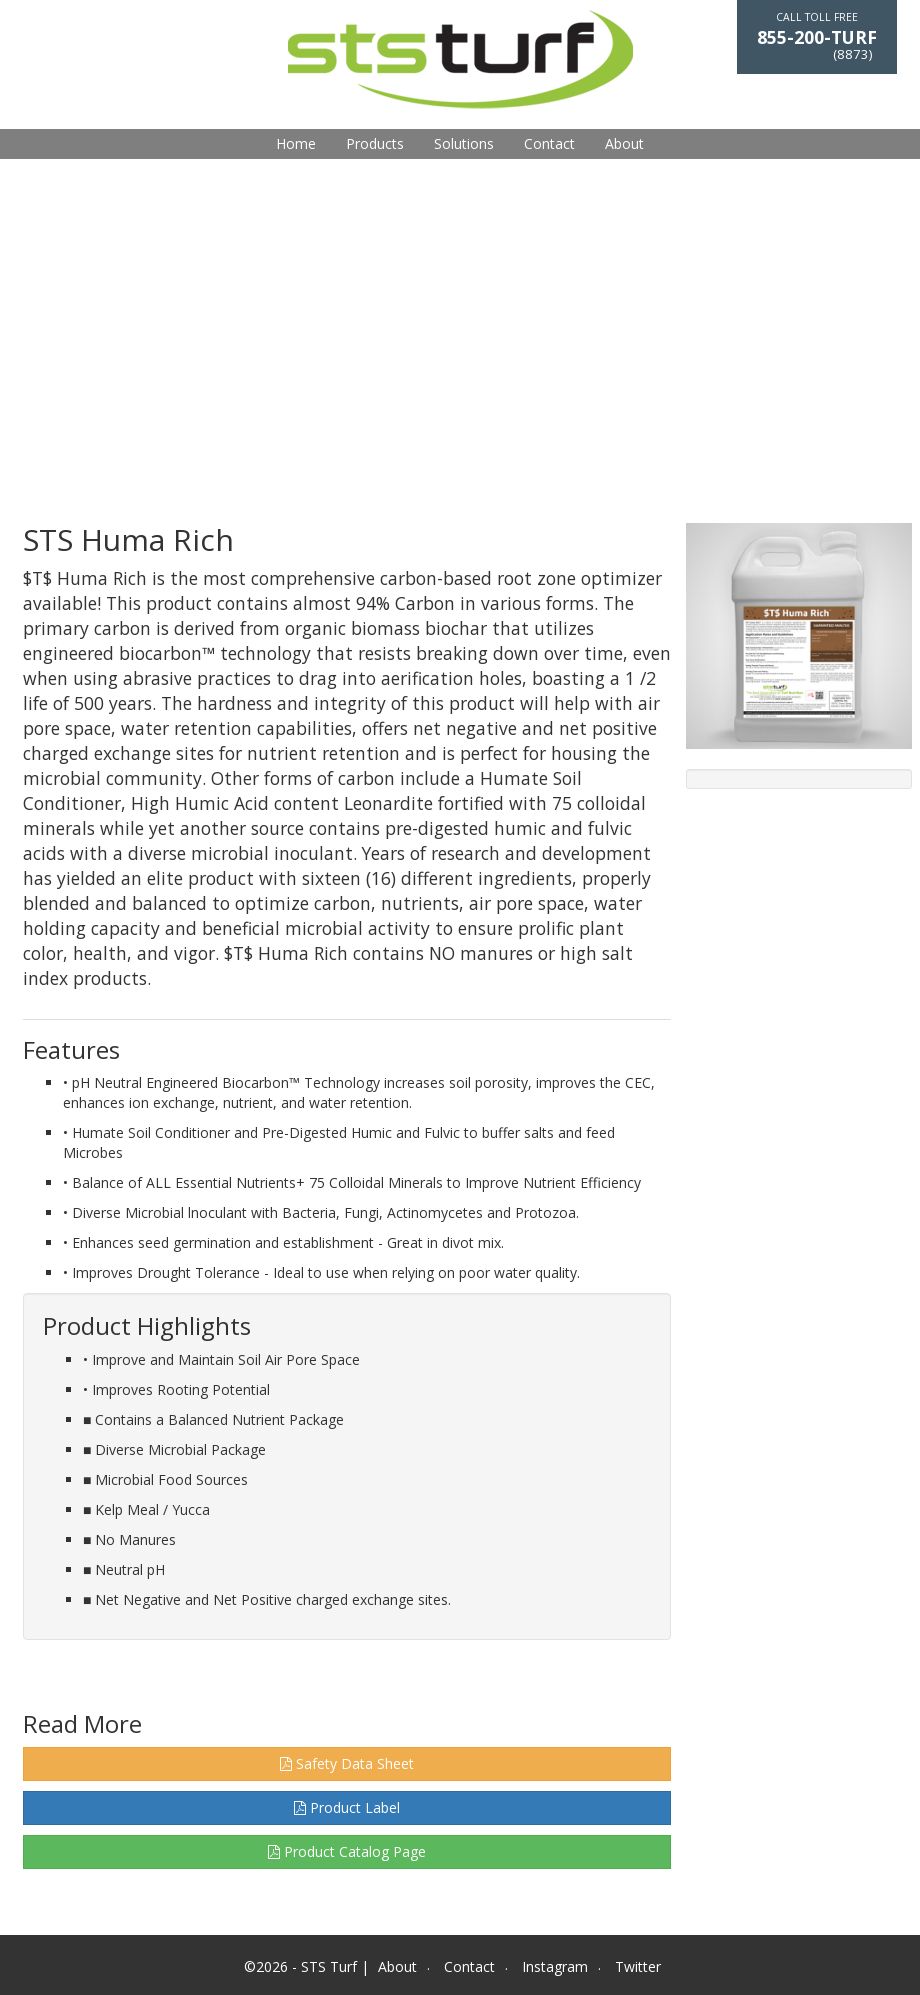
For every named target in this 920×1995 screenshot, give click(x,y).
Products (375, 143)
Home (296, 143)
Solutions (464, 143)
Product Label (347, 1807)
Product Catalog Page (347, 1851)
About (624, 143)
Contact (549, 143)
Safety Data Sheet (347, 1763)
